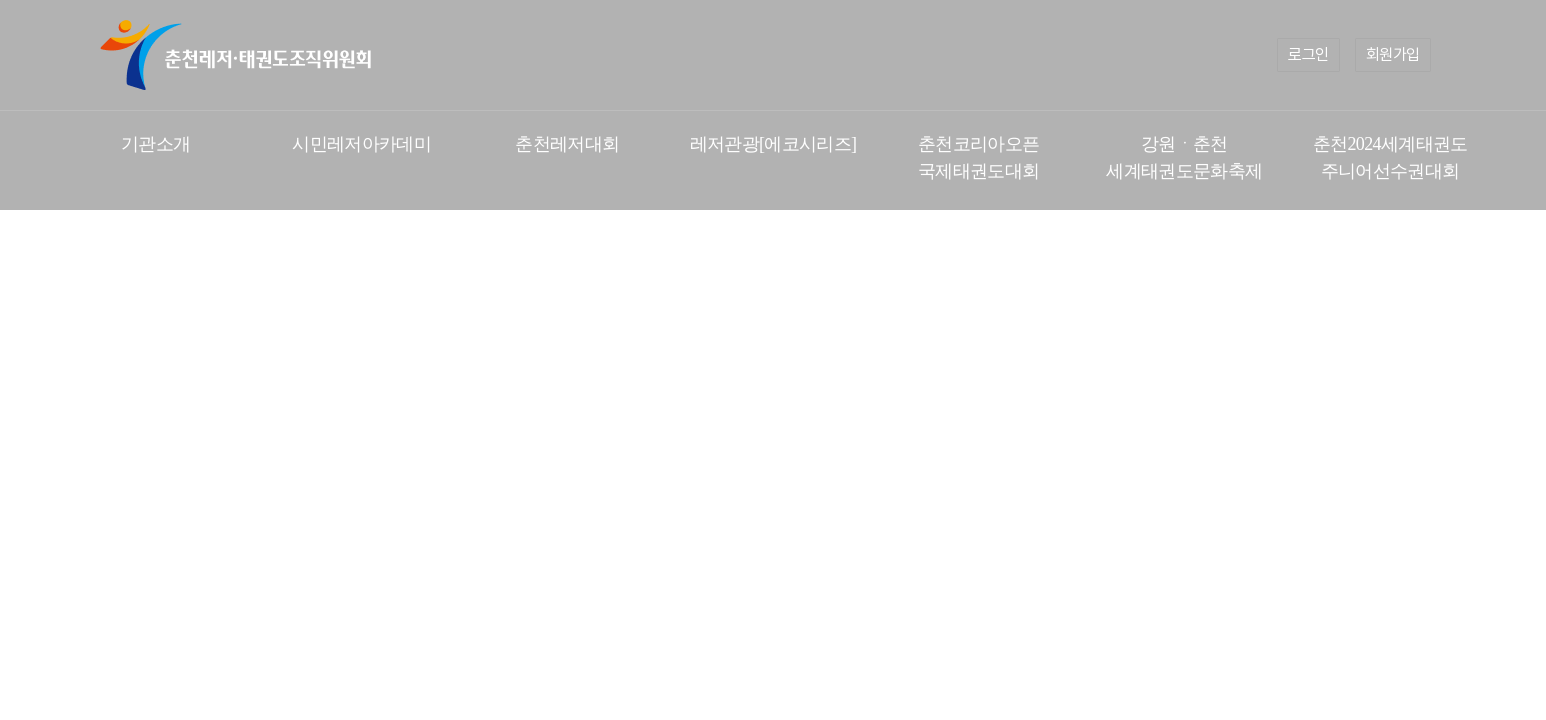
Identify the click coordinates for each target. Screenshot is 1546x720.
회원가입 (1393, 54)
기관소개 (155, 144)
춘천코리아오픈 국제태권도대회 (978, 157)
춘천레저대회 (567, 144)
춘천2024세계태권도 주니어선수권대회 (1390, 157)
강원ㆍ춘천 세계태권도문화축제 (1184, 157)
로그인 (1308, 54)
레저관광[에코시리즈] (773, 144)
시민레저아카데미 (361, 144)
